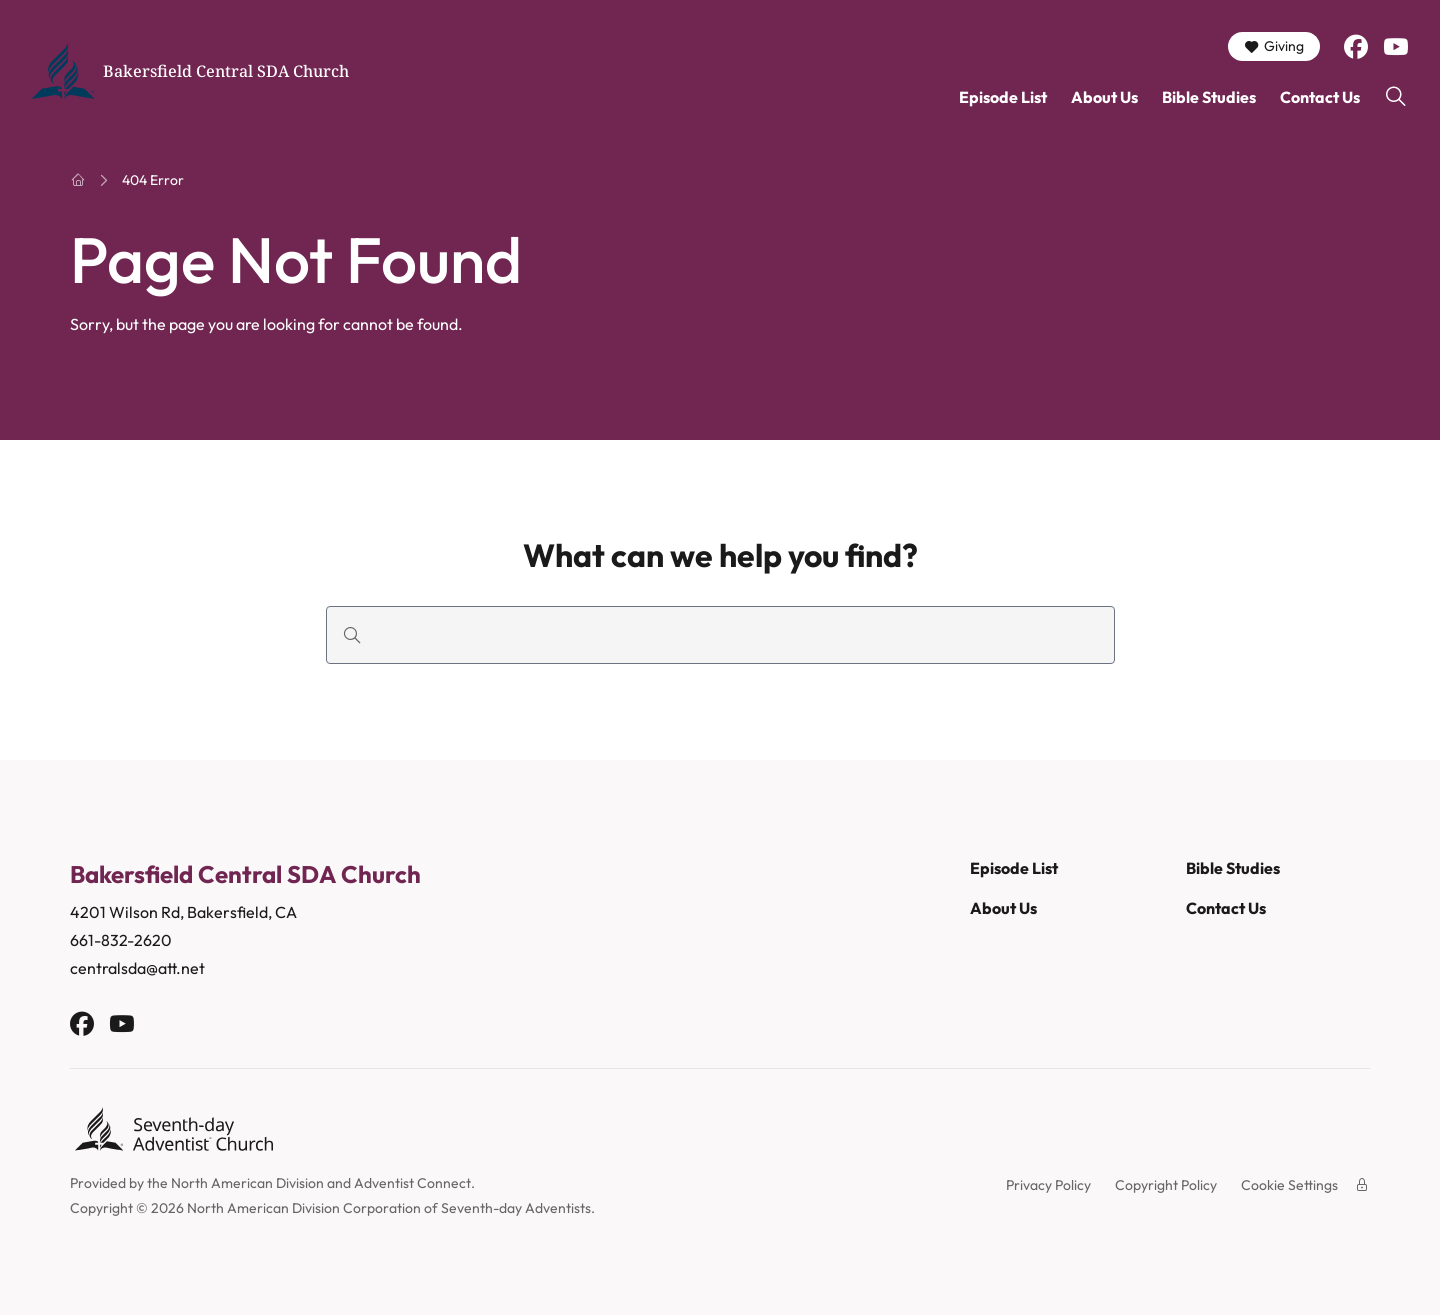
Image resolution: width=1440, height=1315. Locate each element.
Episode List (1003, 97)
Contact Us (1320, 97)
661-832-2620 (121, 940)
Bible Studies (1209, 97)
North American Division (247, 1183)
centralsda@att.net (137, 968)
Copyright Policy (1166, 1185)
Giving (1274, 46)
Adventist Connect (412, 1183)
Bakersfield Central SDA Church (226, 71)
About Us (1104, 97)
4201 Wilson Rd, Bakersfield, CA (185, 912)
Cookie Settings (1289, 1185)
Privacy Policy (1048, 1185)
